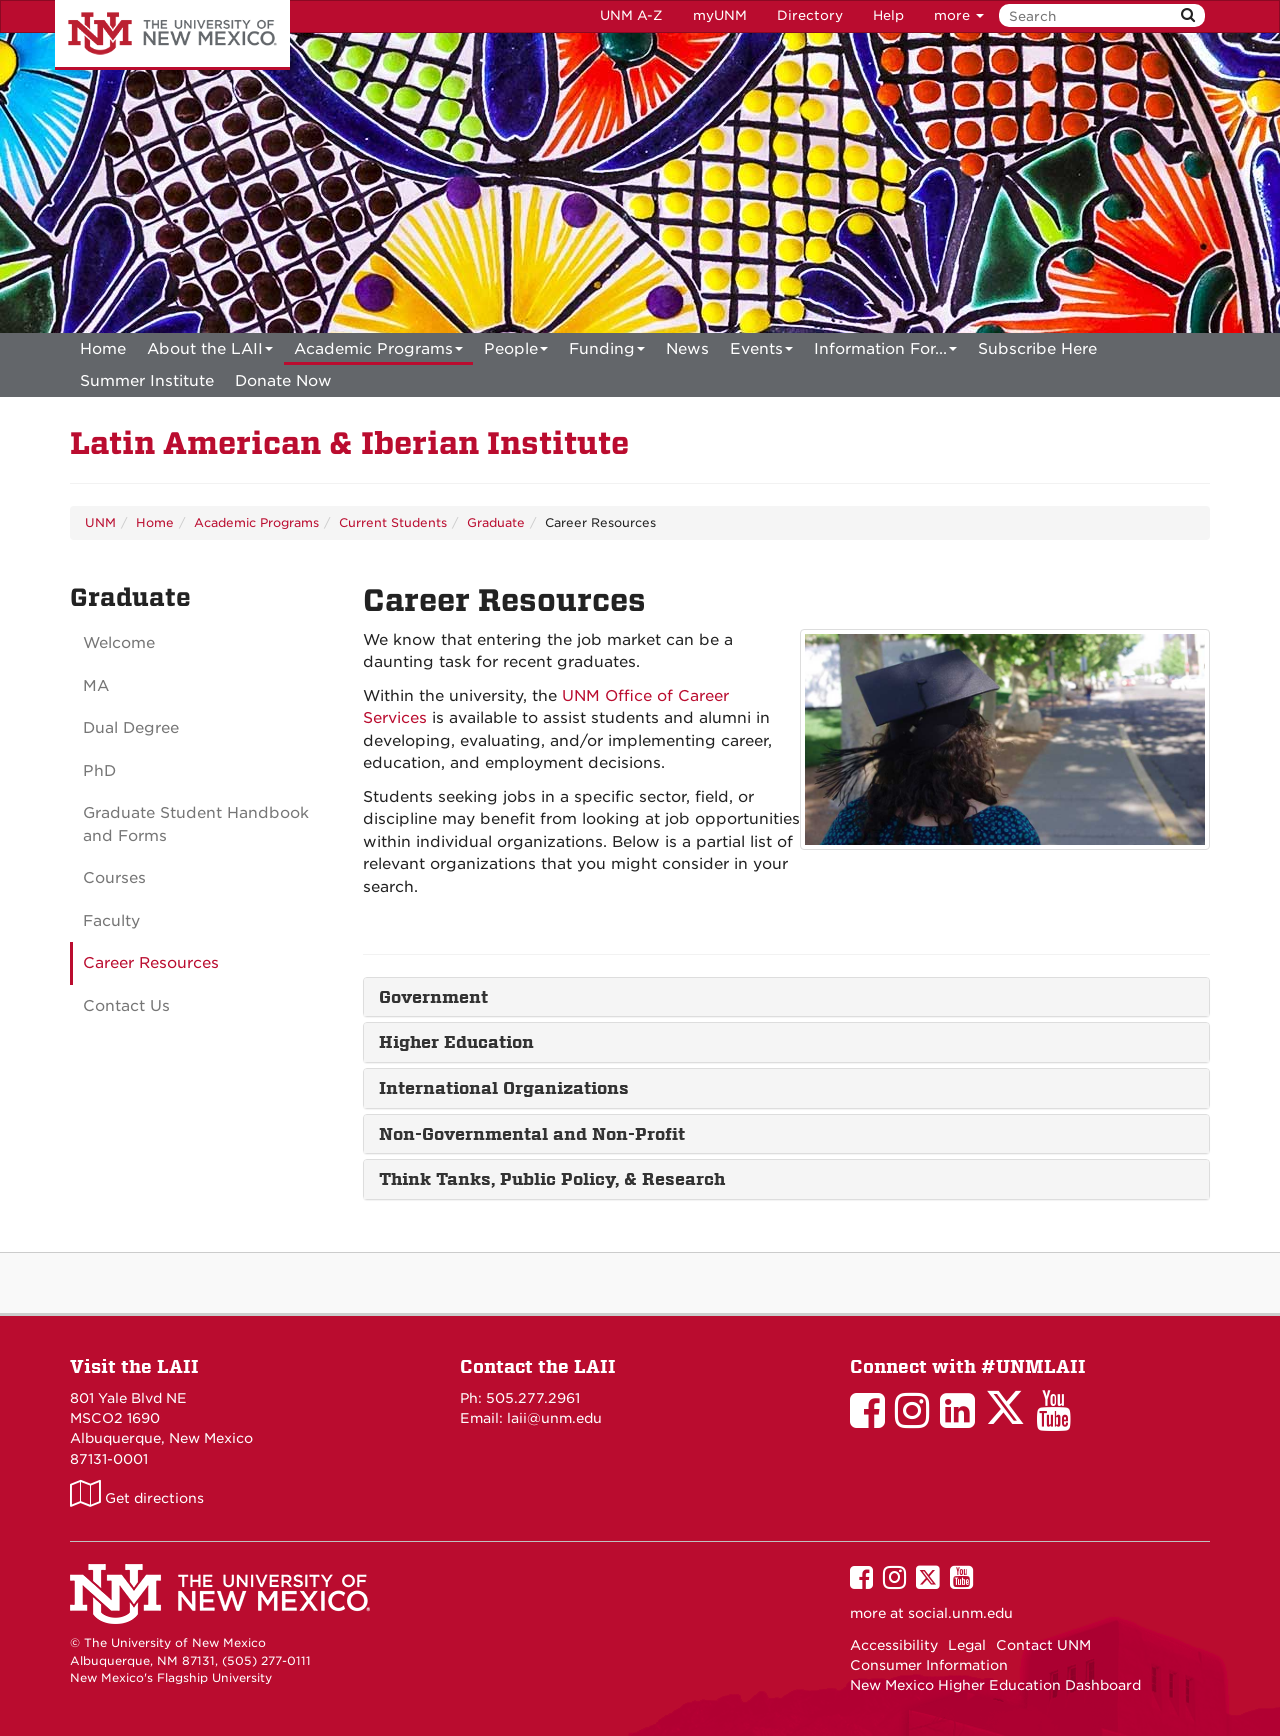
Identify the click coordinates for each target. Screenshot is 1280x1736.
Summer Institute (147, 381)
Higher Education (456, 1042)
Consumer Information (929, 1665)
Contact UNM (1043, 1645)
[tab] (787, 997)
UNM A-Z (631, 15)
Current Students (393, 522)
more (959, 15)
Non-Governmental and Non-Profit (532, 1134)
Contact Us (126, 1006)
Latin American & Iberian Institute (349, 443)
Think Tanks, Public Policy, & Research (552, 1179)
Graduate (496, 522)
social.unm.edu (960, 1613)
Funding (607, 352)
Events (761, 352)
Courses (114, 878)
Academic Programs (378, 352)
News (687, 349)
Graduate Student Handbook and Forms (196, 824)
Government (433, 997)
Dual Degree (131, 728)
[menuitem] (103, 349)
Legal (967, 1645)
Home (103, 349)
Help (888, 15)
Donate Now (283, 381)
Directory (810, 15)
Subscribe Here (1037, 349)
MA (96, 686)
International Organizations (504, 1088)
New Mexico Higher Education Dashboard (995, 1685)
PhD (99, 771)
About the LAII (210, 352)
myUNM (720, 15)
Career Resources (151, 963)
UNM (100, 522)
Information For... (885, 352)
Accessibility (894, 1645)
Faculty (111, 921)
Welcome (119, 643)
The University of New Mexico (172, 35)
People (516, 352)
